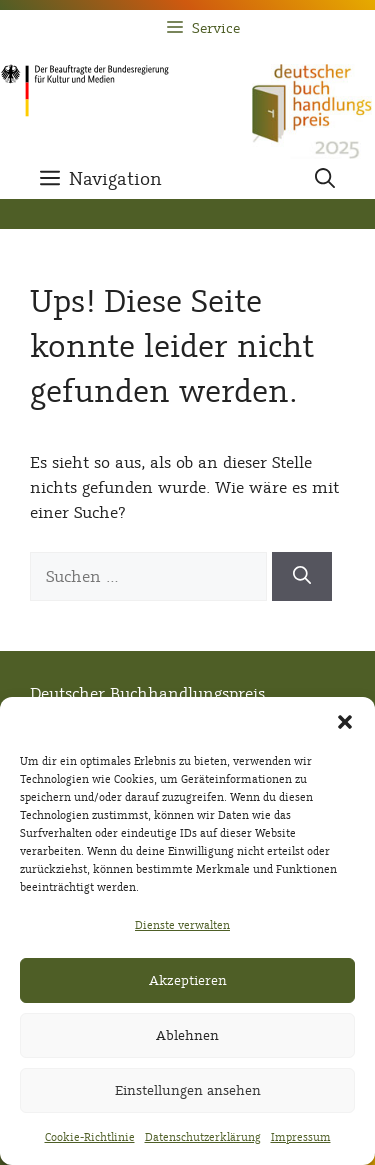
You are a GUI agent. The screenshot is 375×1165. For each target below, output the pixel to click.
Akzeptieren (188, 980)
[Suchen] (302, 576)
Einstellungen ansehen (188, 1090)
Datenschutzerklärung (203, 1137)
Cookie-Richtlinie (90, 1137)
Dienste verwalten (182, 925)
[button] (345, 722)
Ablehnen (187, 1035)
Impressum (301, 1137)
